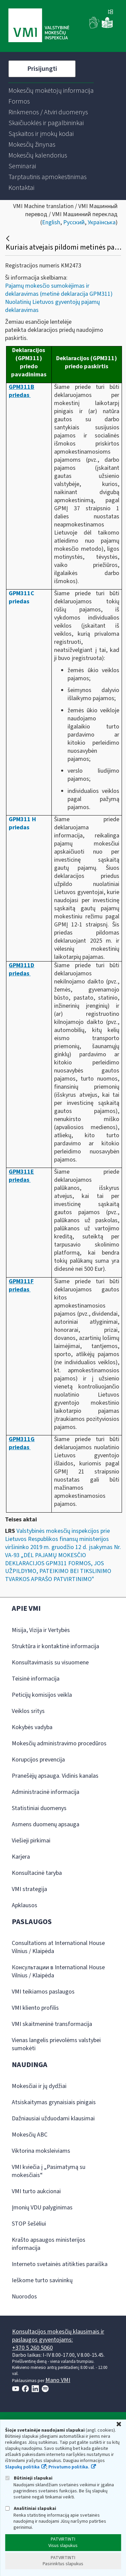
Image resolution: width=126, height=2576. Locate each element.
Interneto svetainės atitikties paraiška (60, 2264)
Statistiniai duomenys (39, 1808)
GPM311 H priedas (22, 823)
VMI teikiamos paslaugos (43, 1991)
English (51, 222)
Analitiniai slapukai (30, 2508)
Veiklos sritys (28, 1711)
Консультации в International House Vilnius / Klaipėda (58, 1971)
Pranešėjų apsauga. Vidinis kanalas (55, 1776)
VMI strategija (29, 1889)
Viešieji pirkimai (31, 1840)
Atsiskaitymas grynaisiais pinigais (54, 2102)
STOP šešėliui (29, 2224)
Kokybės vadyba (32, 1727)
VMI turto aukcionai (36, 2191)
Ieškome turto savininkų (42, 2280)
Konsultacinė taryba (37, 1873)
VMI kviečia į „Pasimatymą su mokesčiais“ (48, 2171)
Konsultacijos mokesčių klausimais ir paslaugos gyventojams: (58, 2335)
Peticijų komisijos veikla (42, 1695)
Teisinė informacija (35, 1679)
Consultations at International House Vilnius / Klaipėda (58, 1947)
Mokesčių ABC (29, 2134)
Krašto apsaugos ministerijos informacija (48, 2244)
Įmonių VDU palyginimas (42, 2207)
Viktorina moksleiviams (41, 2151)
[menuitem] (51, 90)
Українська (102, 222)
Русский (74, 222)
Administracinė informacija (45, 1792)
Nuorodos (24, 2296)
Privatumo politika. (68, 2467)
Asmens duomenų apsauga (45, 1824)
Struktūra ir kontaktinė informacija (55, 1646)
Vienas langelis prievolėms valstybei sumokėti (56, 2044)
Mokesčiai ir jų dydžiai (39, 2086)
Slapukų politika (22, 2467)
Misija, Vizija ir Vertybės (41, 1630)
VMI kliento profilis (35, 2008)
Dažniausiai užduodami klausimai (53, 2118)
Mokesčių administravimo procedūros (59, 1743)
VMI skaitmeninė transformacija (52, 2024)
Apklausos (24, 1905)
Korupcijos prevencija (38, 1759)
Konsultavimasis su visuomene (50, 1662)
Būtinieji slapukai (28, 2478)
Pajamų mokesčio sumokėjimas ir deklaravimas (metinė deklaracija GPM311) (59, 290)
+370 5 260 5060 (32, 2348)
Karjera (21, 1857)
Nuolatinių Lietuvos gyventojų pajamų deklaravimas (52, 306)
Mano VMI (57, 2380)
